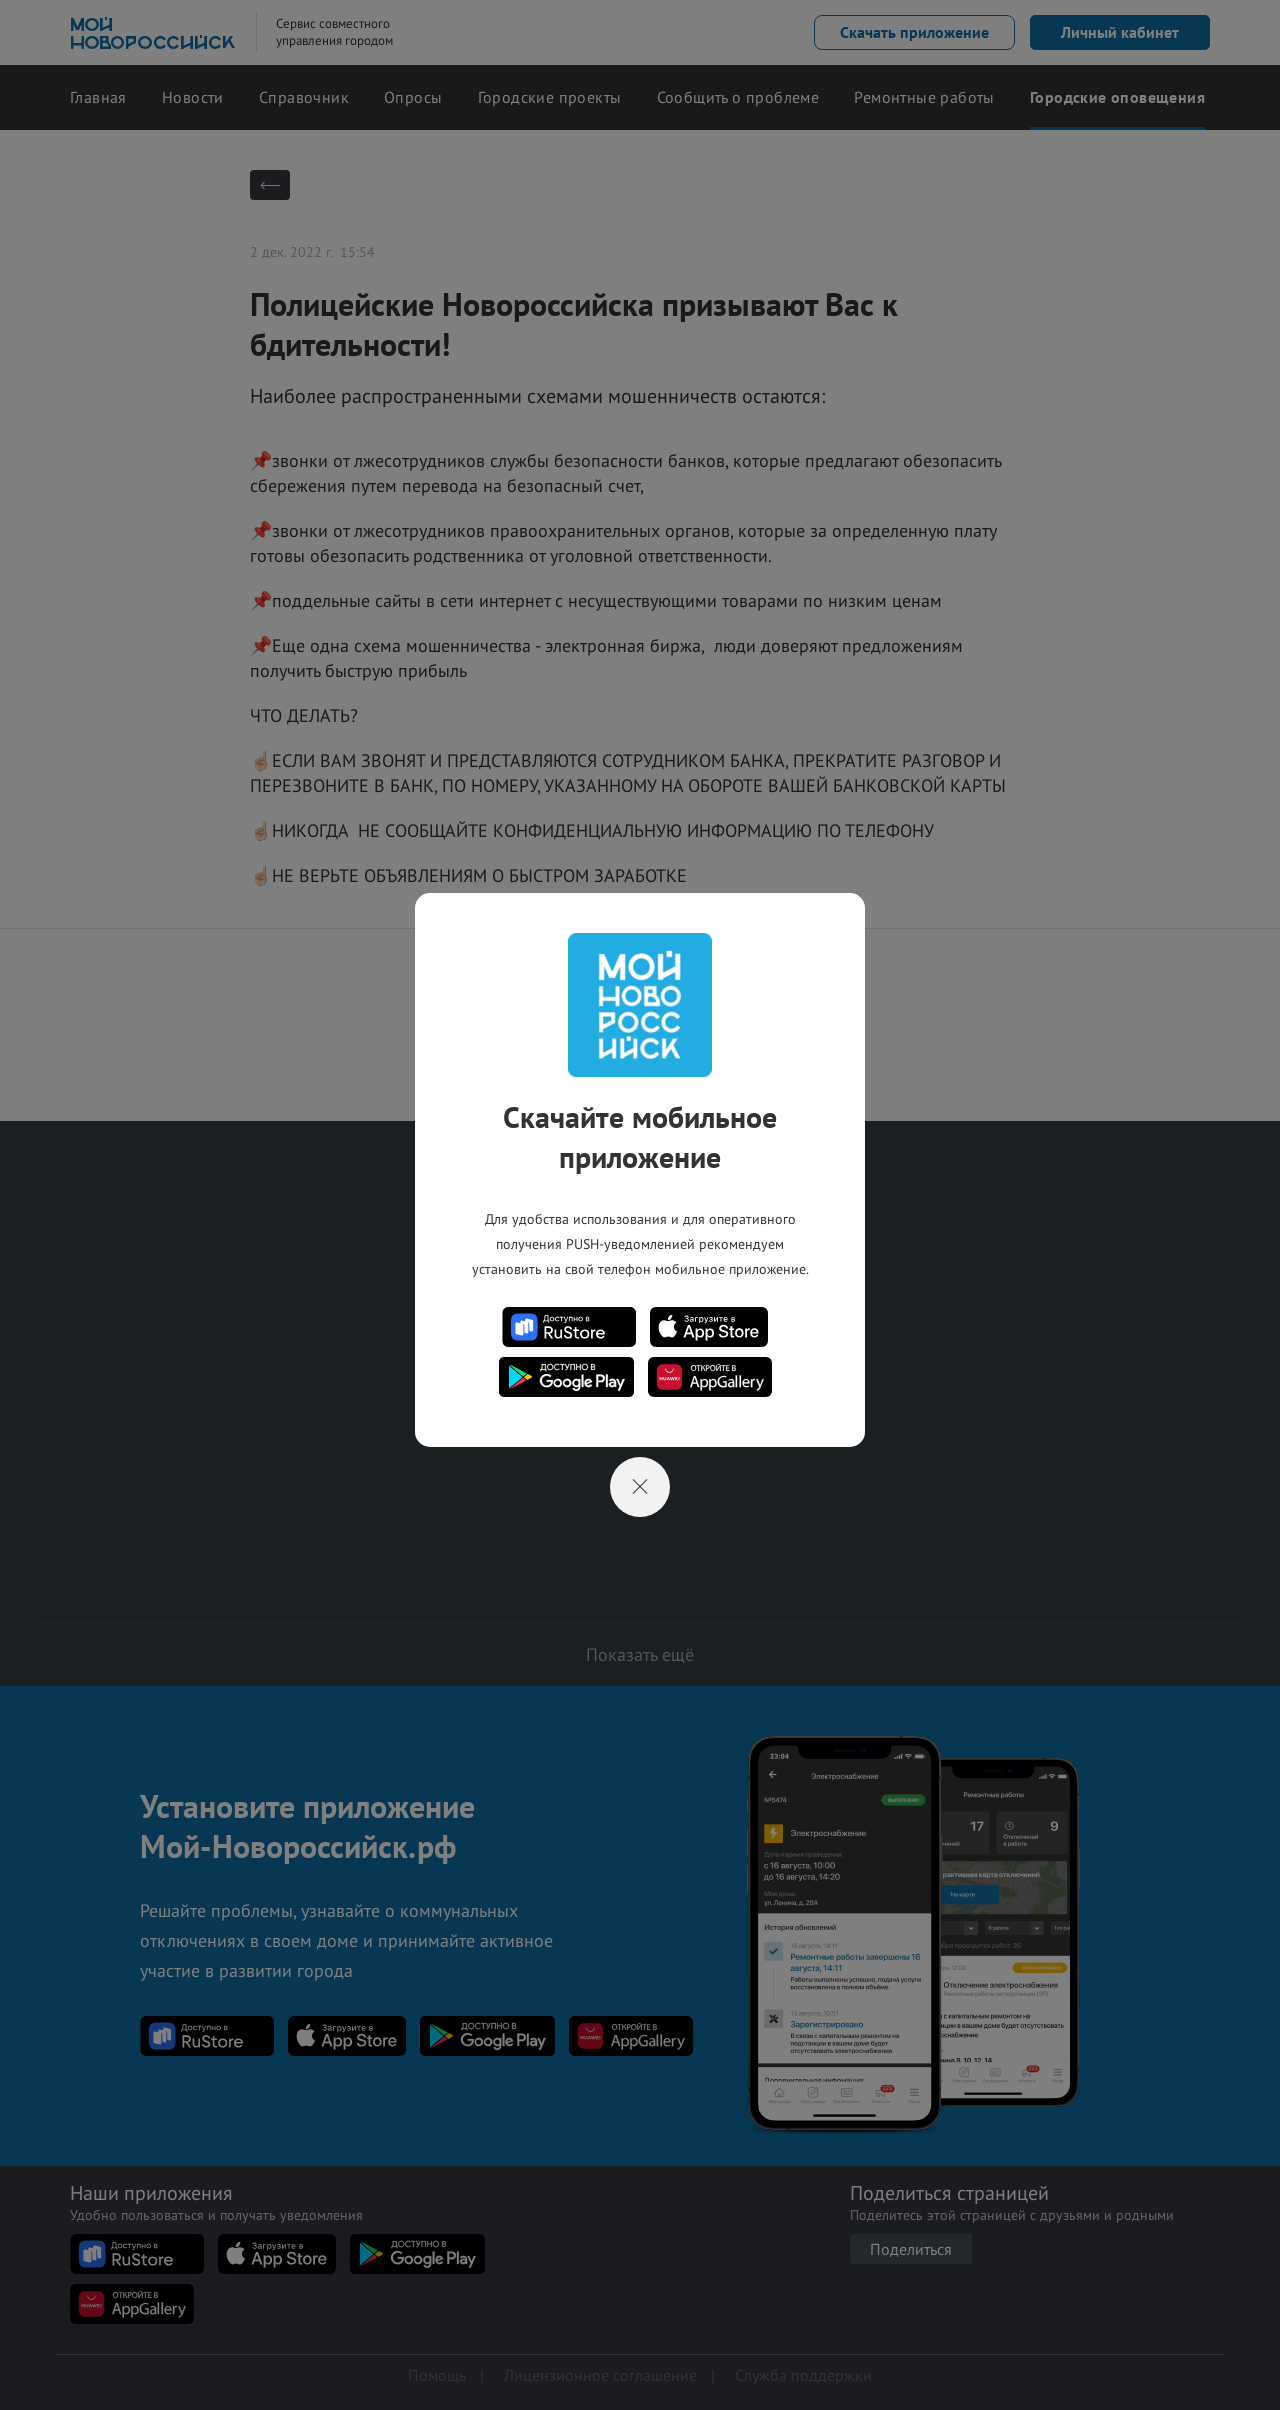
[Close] (640, 1487)
